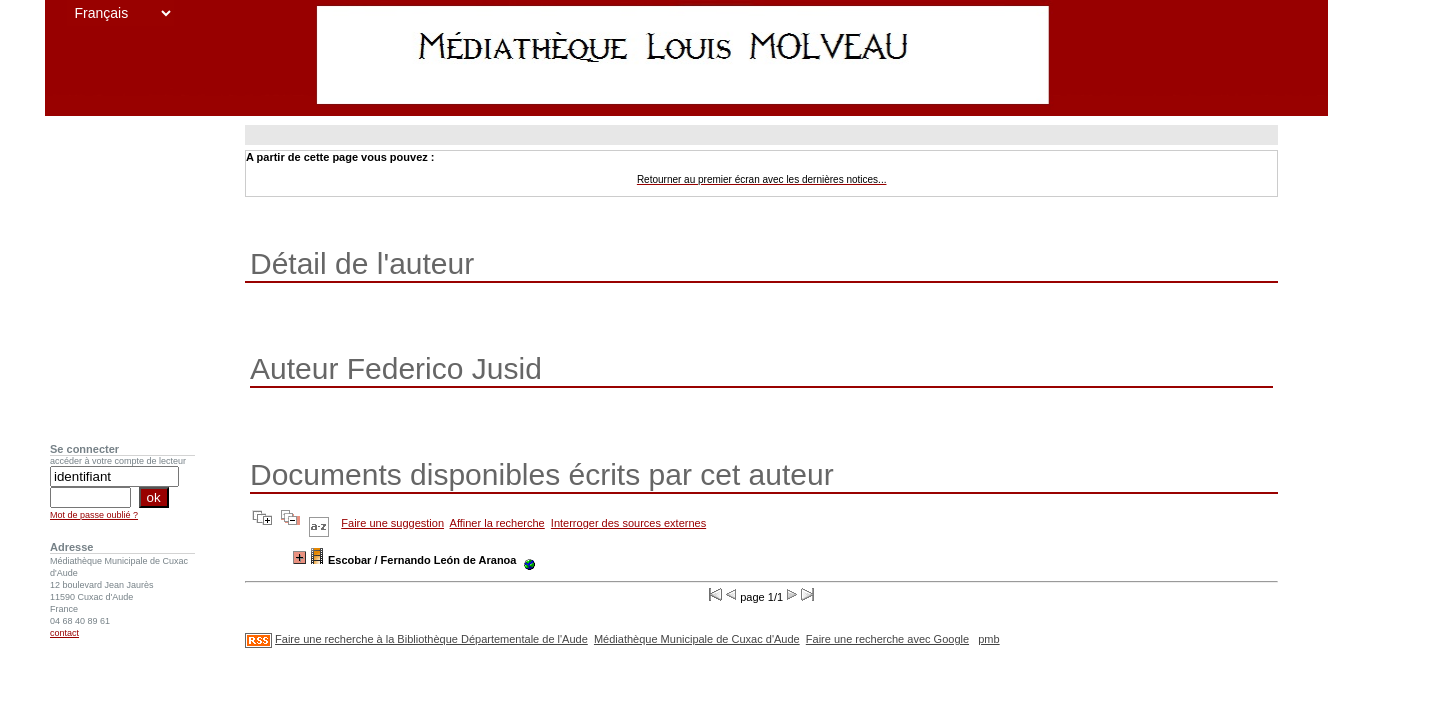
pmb (988, 639)
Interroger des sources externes (628, 523)
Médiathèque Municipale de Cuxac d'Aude (697, 639)
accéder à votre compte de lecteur (118, 461)
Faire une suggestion (392, 523)
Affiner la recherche (497, 523)
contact (64, 633)
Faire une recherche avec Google (887, 639)
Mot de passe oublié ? (94, 515)
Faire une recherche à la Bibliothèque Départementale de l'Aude (431, 639)
